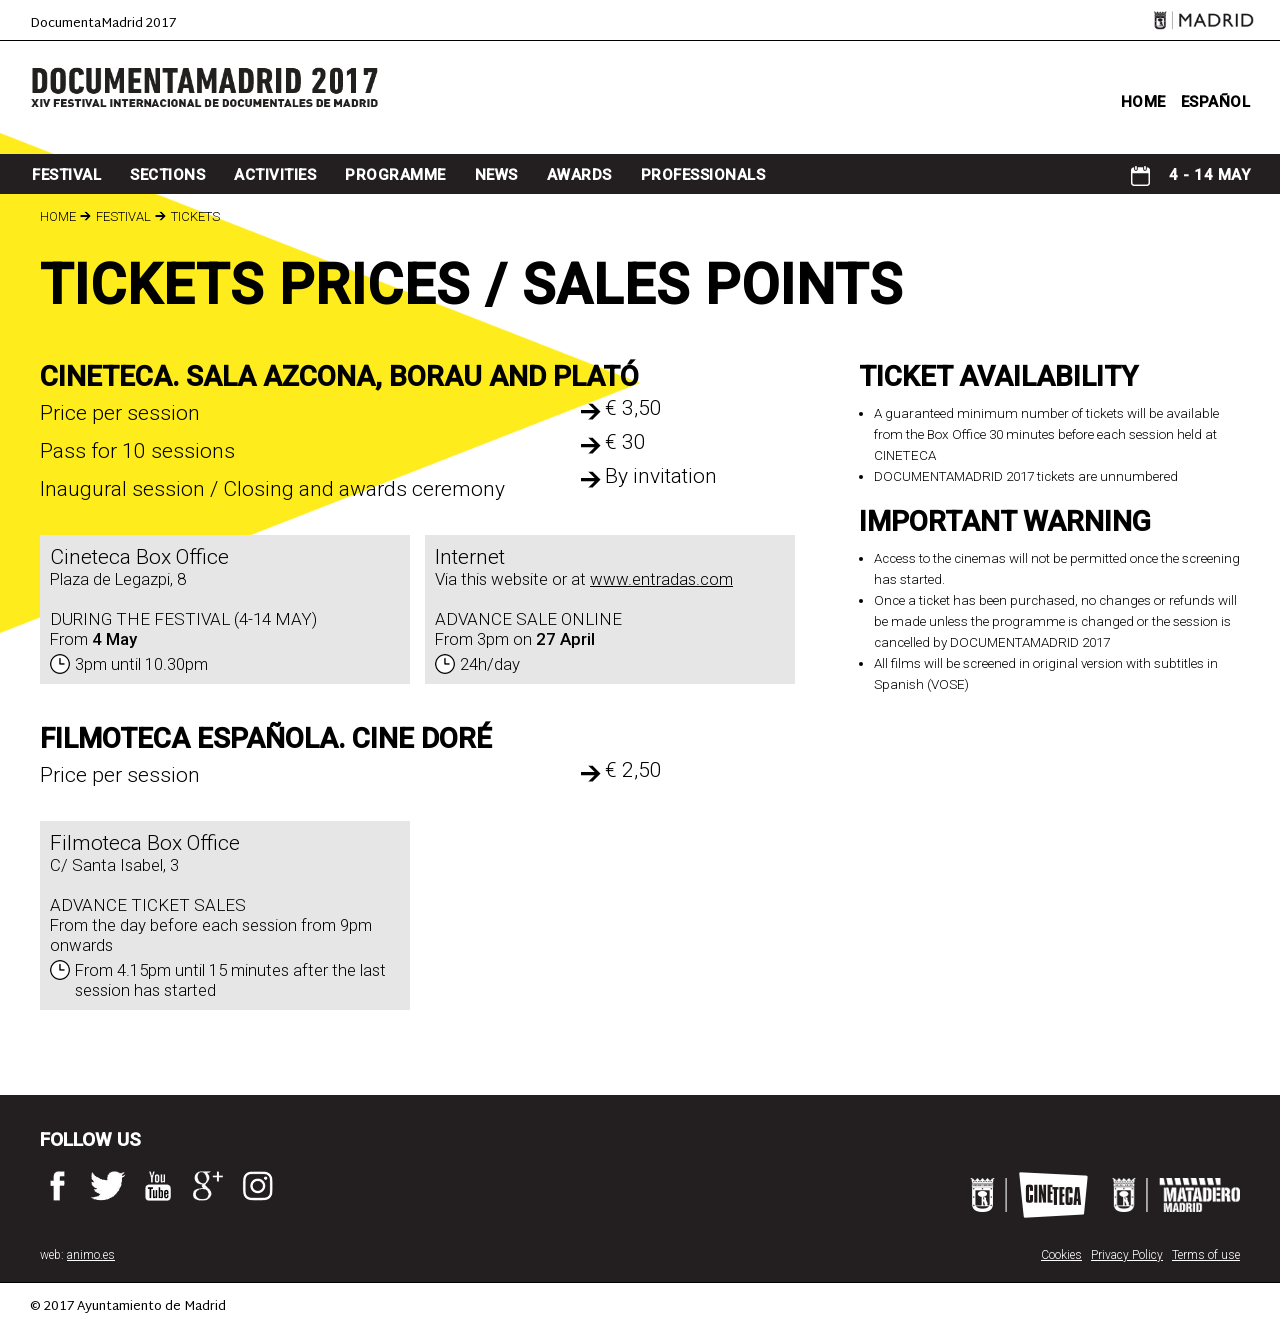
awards (579, 175)
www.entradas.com (661, 579)
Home (58, 216)
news (496, 175)
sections (167, 175)
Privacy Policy (1127, 1255)
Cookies (1061, 1255)
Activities (275, 175)
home (1143, 102)
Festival (66, 175)
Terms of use (1206, 1255)
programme (395, 175)
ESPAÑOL (1216, 102)
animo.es (91, 1255)
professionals (703, 175)
